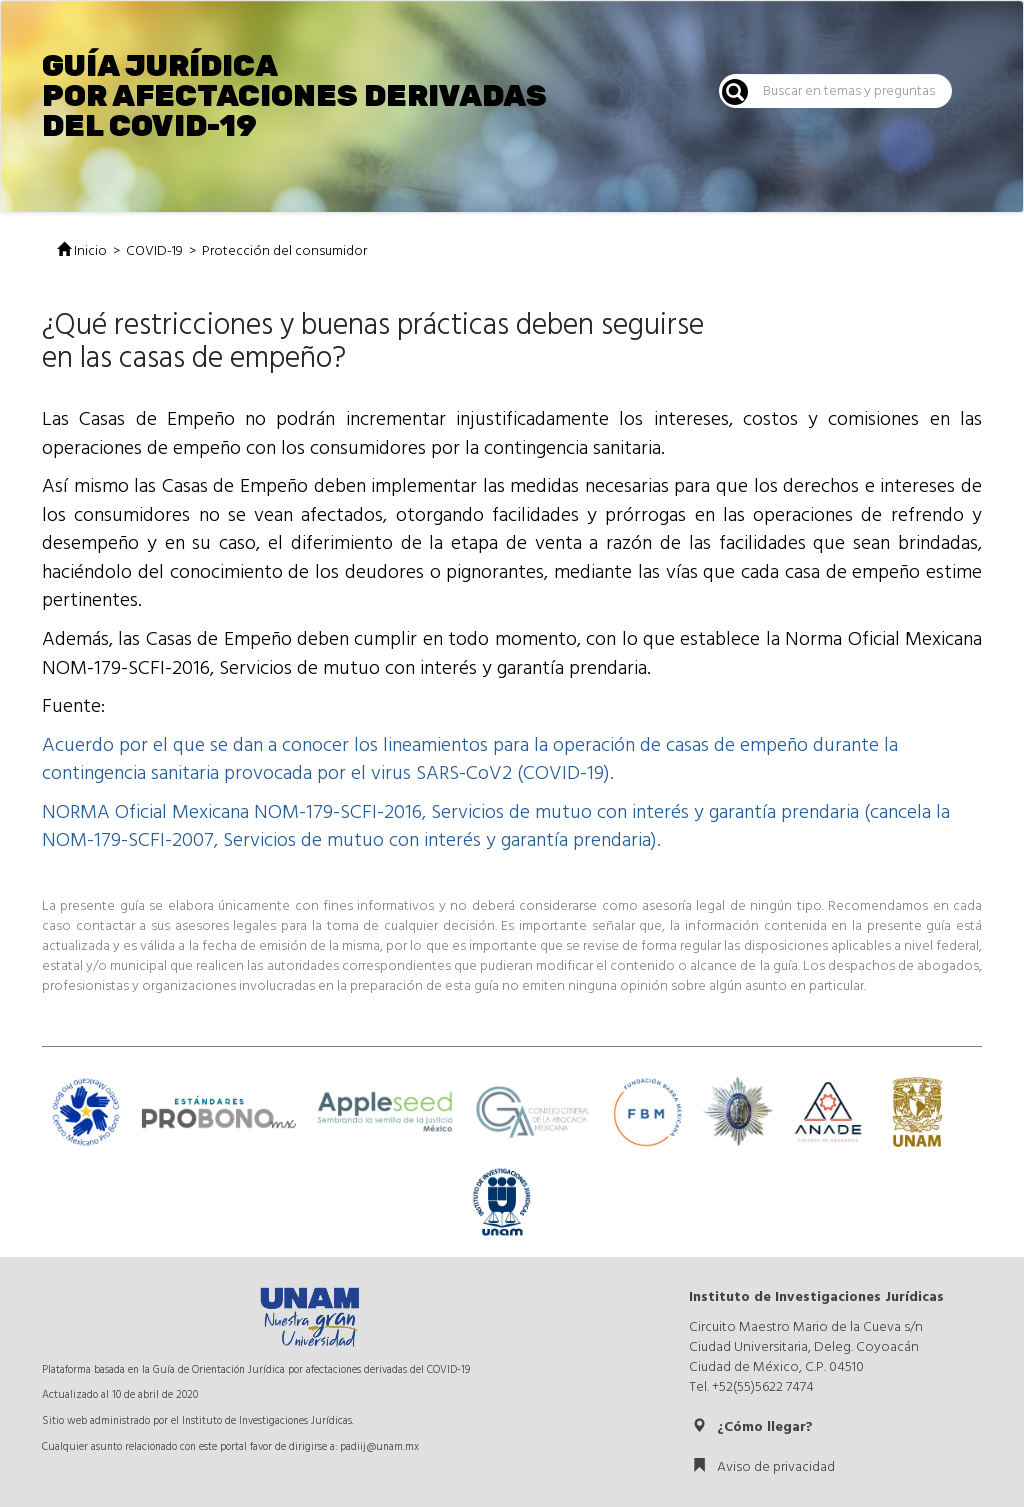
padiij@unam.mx (379, 1446)
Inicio (82, 251)
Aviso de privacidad (763, 1467)
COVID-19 (154, 251)
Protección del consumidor (284, 251)
